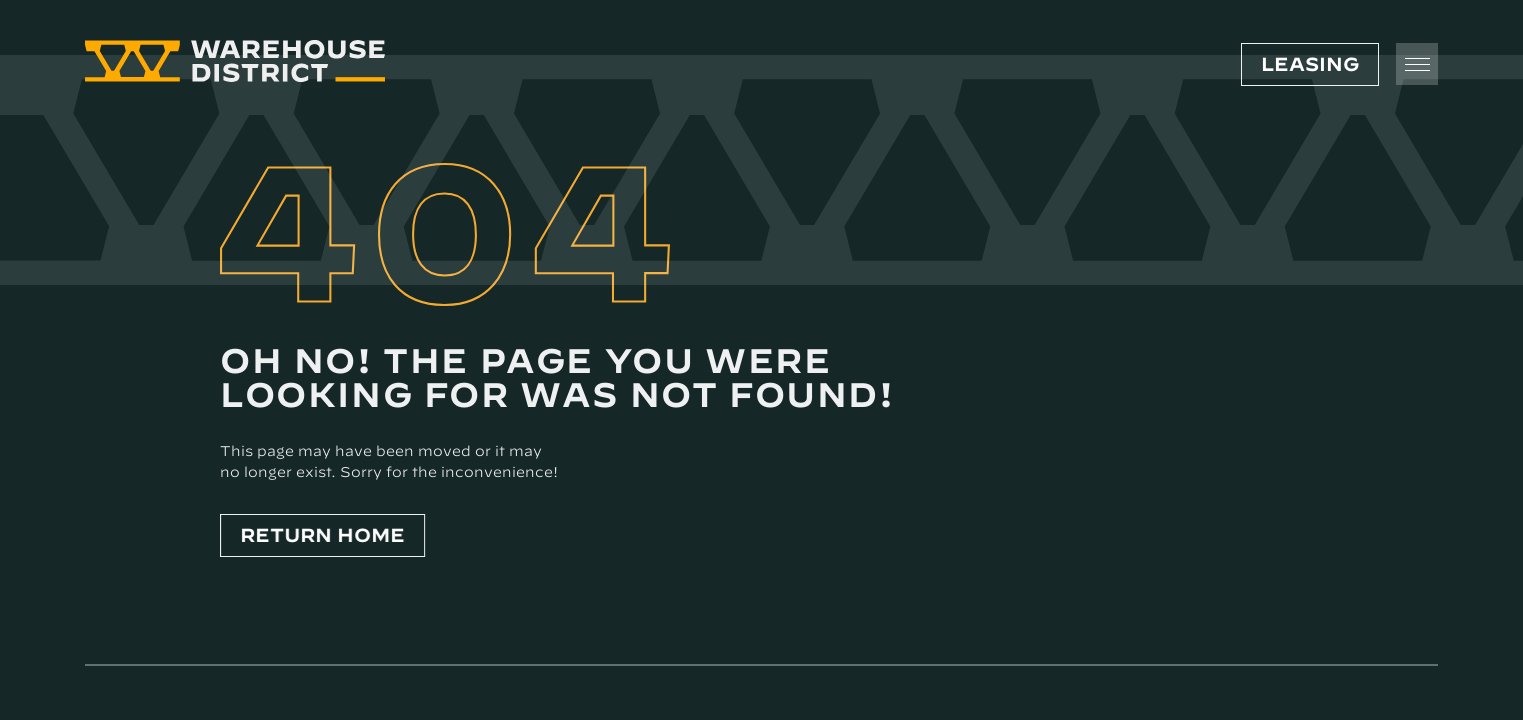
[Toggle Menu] (1417, 64)
